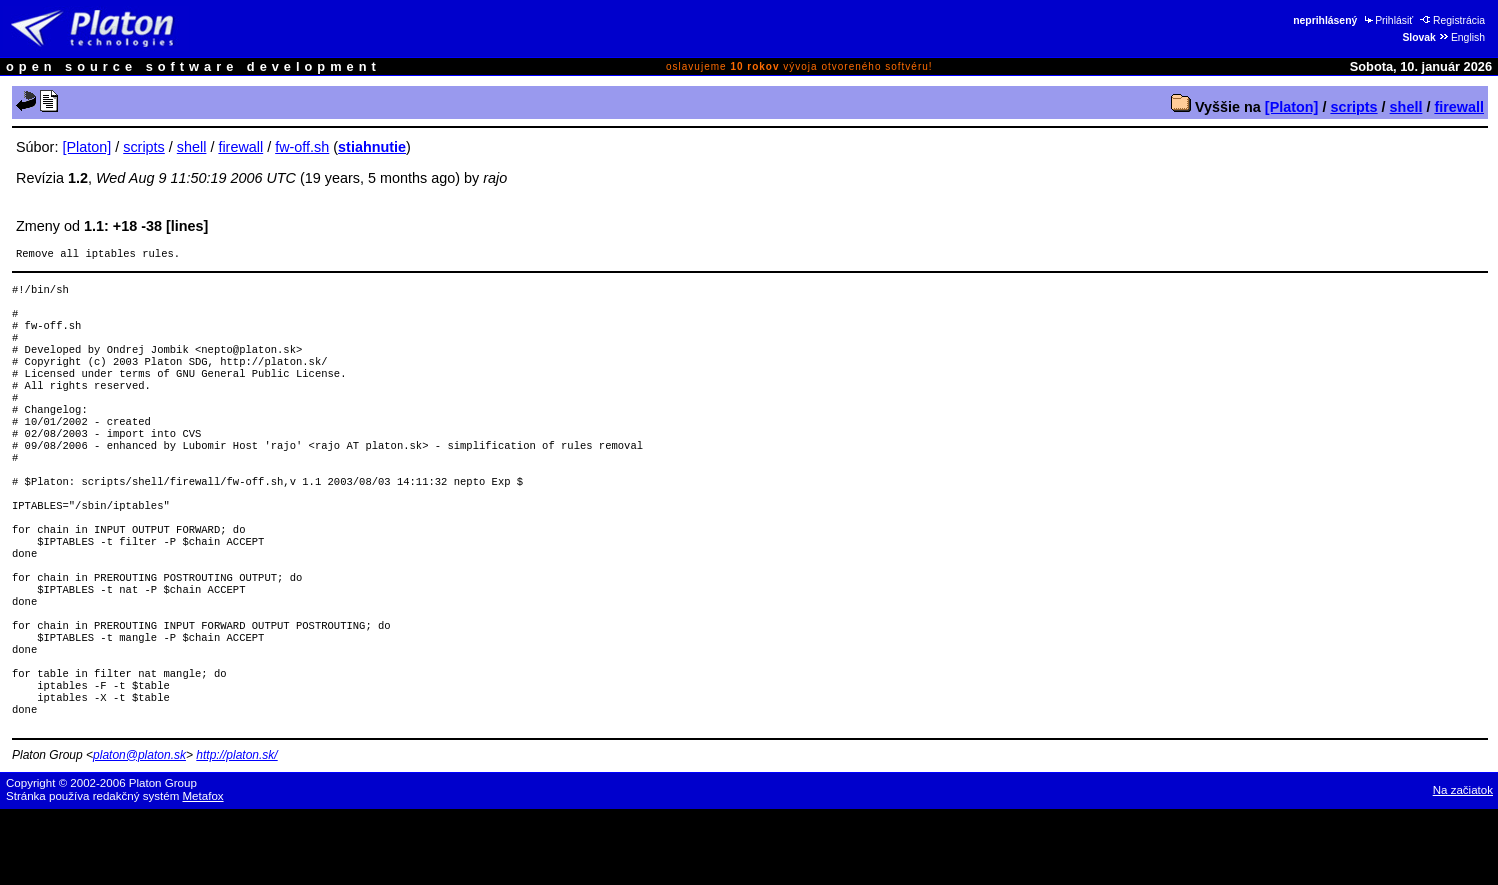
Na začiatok (1463, 866)
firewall (1459, 107)
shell (1406, 107)
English (1461, 37)
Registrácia (1452, 20)
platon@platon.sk (139, 831)
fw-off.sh (302, 147)
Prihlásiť (1387, 20)
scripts (1353, 107)
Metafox (203, 872)
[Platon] (1292, 107)
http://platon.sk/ (236, 831)
